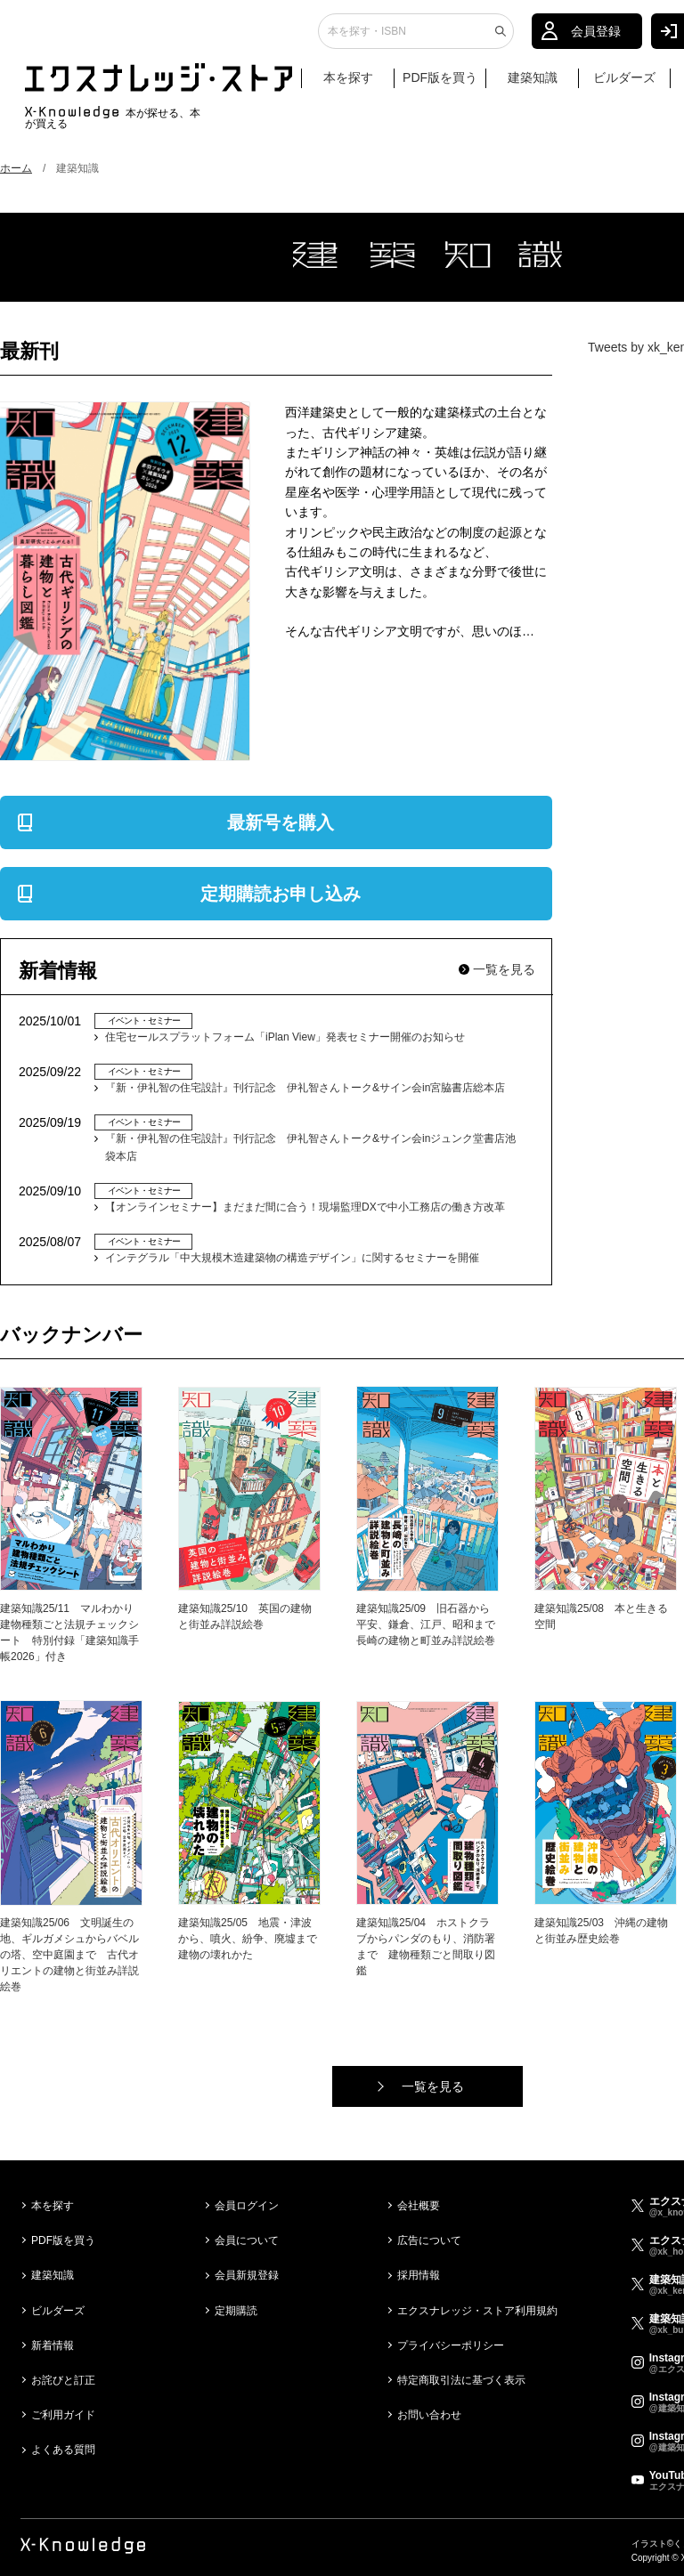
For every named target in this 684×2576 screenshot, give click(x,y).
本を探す (356, 87)
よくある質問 (63, 2449)
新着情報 (52, 2345)
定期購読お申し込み (280, 893)
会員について (247, 2240)
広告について (429, 2240)
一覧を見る (504, 969)
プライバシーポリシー (450, 2345)
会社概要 (418, 2205)
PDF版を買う (440, 86)
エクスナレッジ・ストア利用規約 (477, 2311)
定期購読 (236, 2311)
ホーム (16, 168)
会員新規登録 (247, 2275)
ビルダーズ (624, 86)
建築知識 (533, 86)
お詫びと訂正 (63, 2380)
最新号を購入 (280, 822)
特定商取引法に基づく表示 (461, 2380)
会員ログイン (247, 2205)
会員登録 (596, 40)
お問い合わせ (429, 2415)
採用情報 (418, 2275)
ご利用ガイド (63, 2415)
